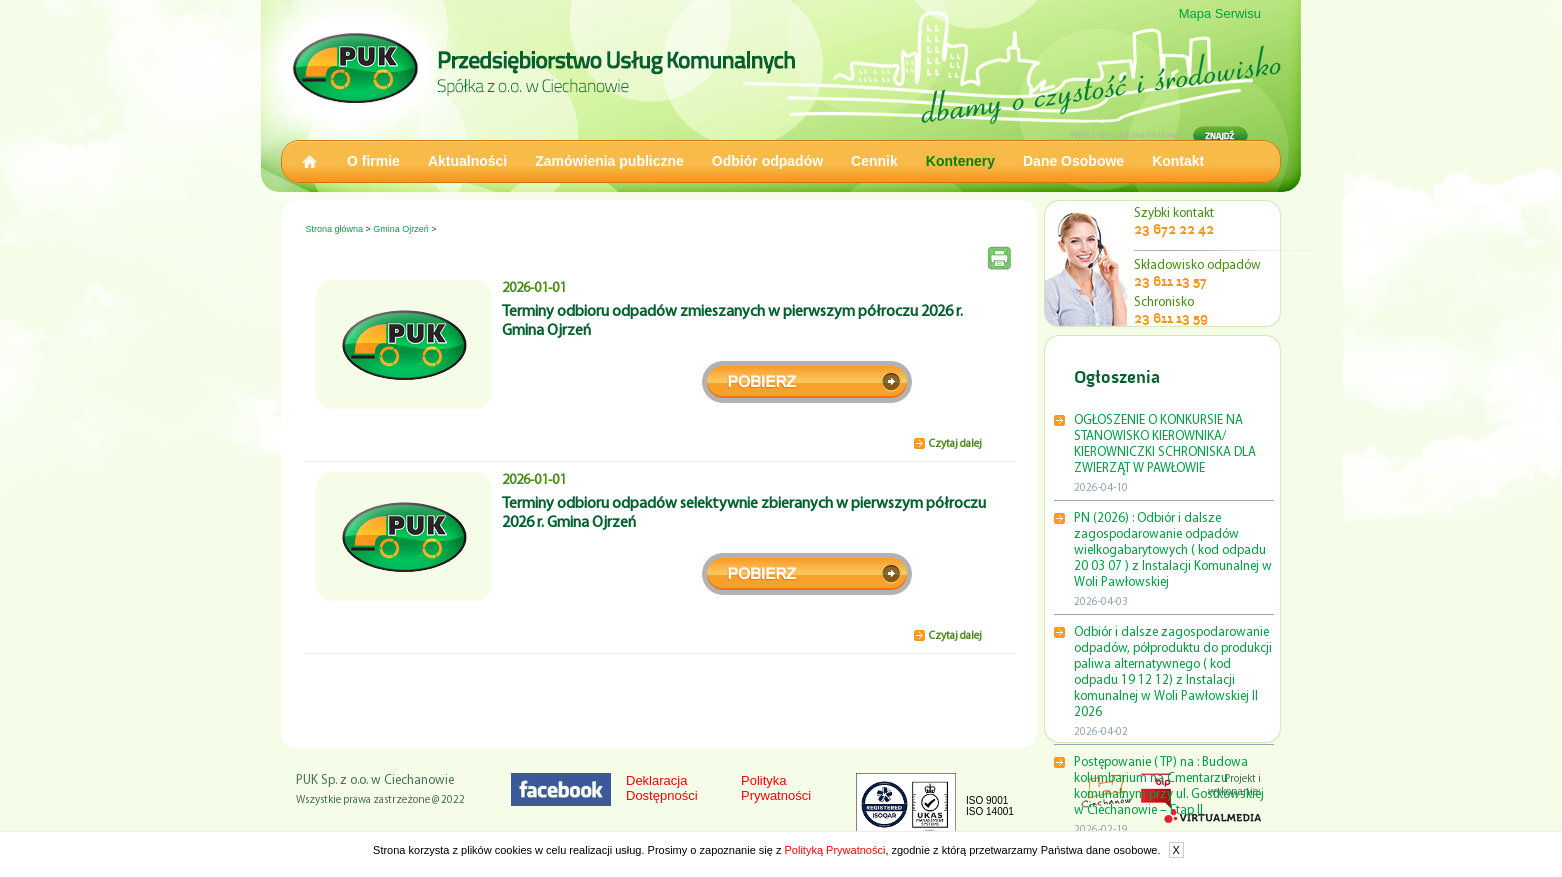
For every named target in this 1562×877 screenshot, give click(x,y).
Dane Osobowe (1073, 161)
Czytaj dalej (955, 444)
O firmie (373, 161)
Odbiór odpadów (767, 161)
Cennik (874, 161)
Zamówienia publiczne (609, 161)
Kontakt (1178, 161)
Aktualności (467, 161)
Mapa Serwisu (1220, 13)
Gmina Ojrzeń (401, 229)
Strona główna (335, 229)
